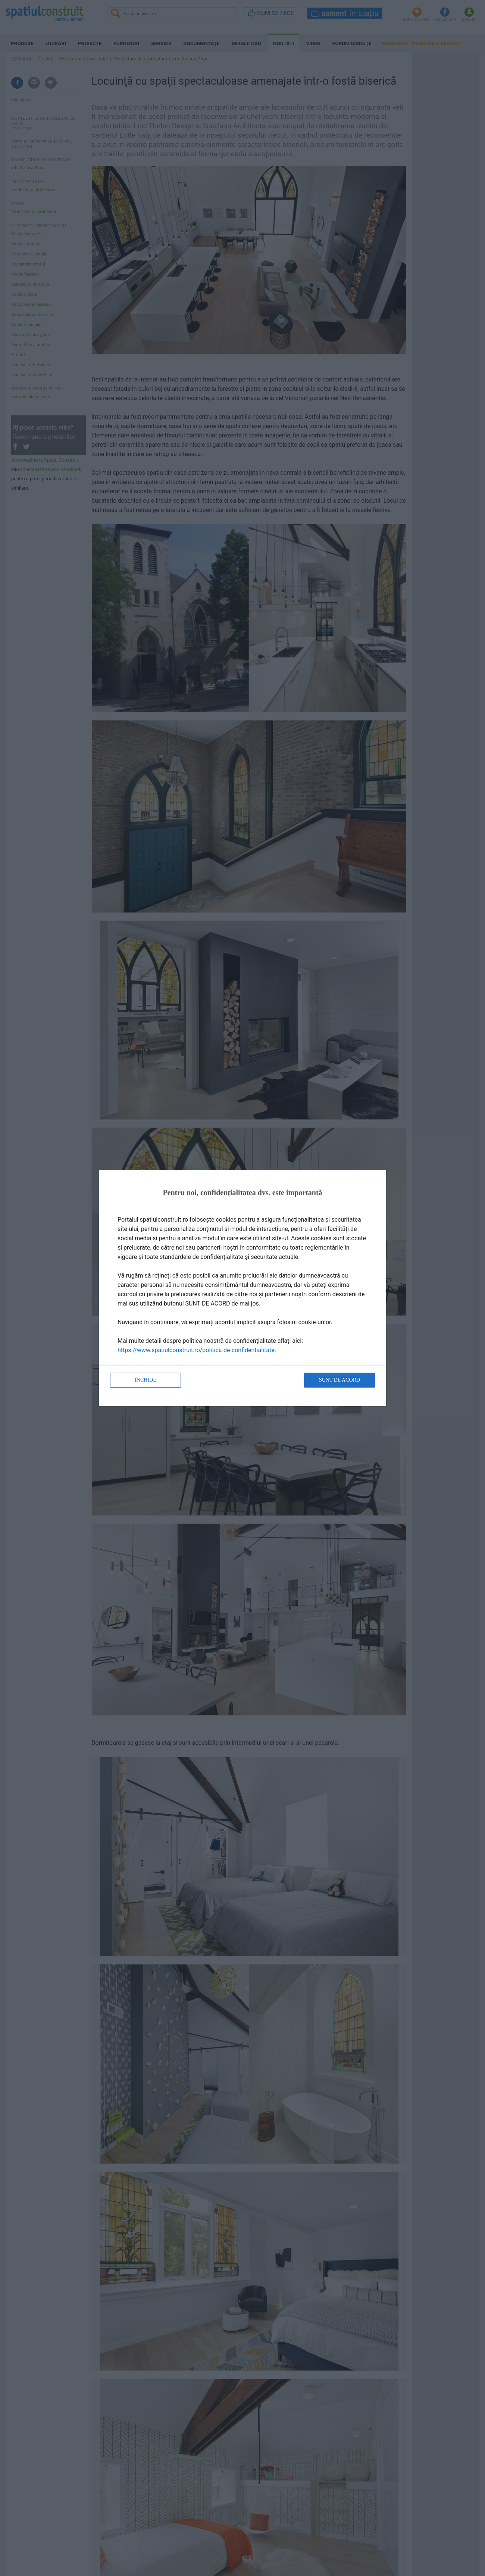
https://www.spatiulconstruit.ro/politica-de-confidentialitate (196, 1350)
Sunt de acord (339, 1380)
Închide (145, 1380)
